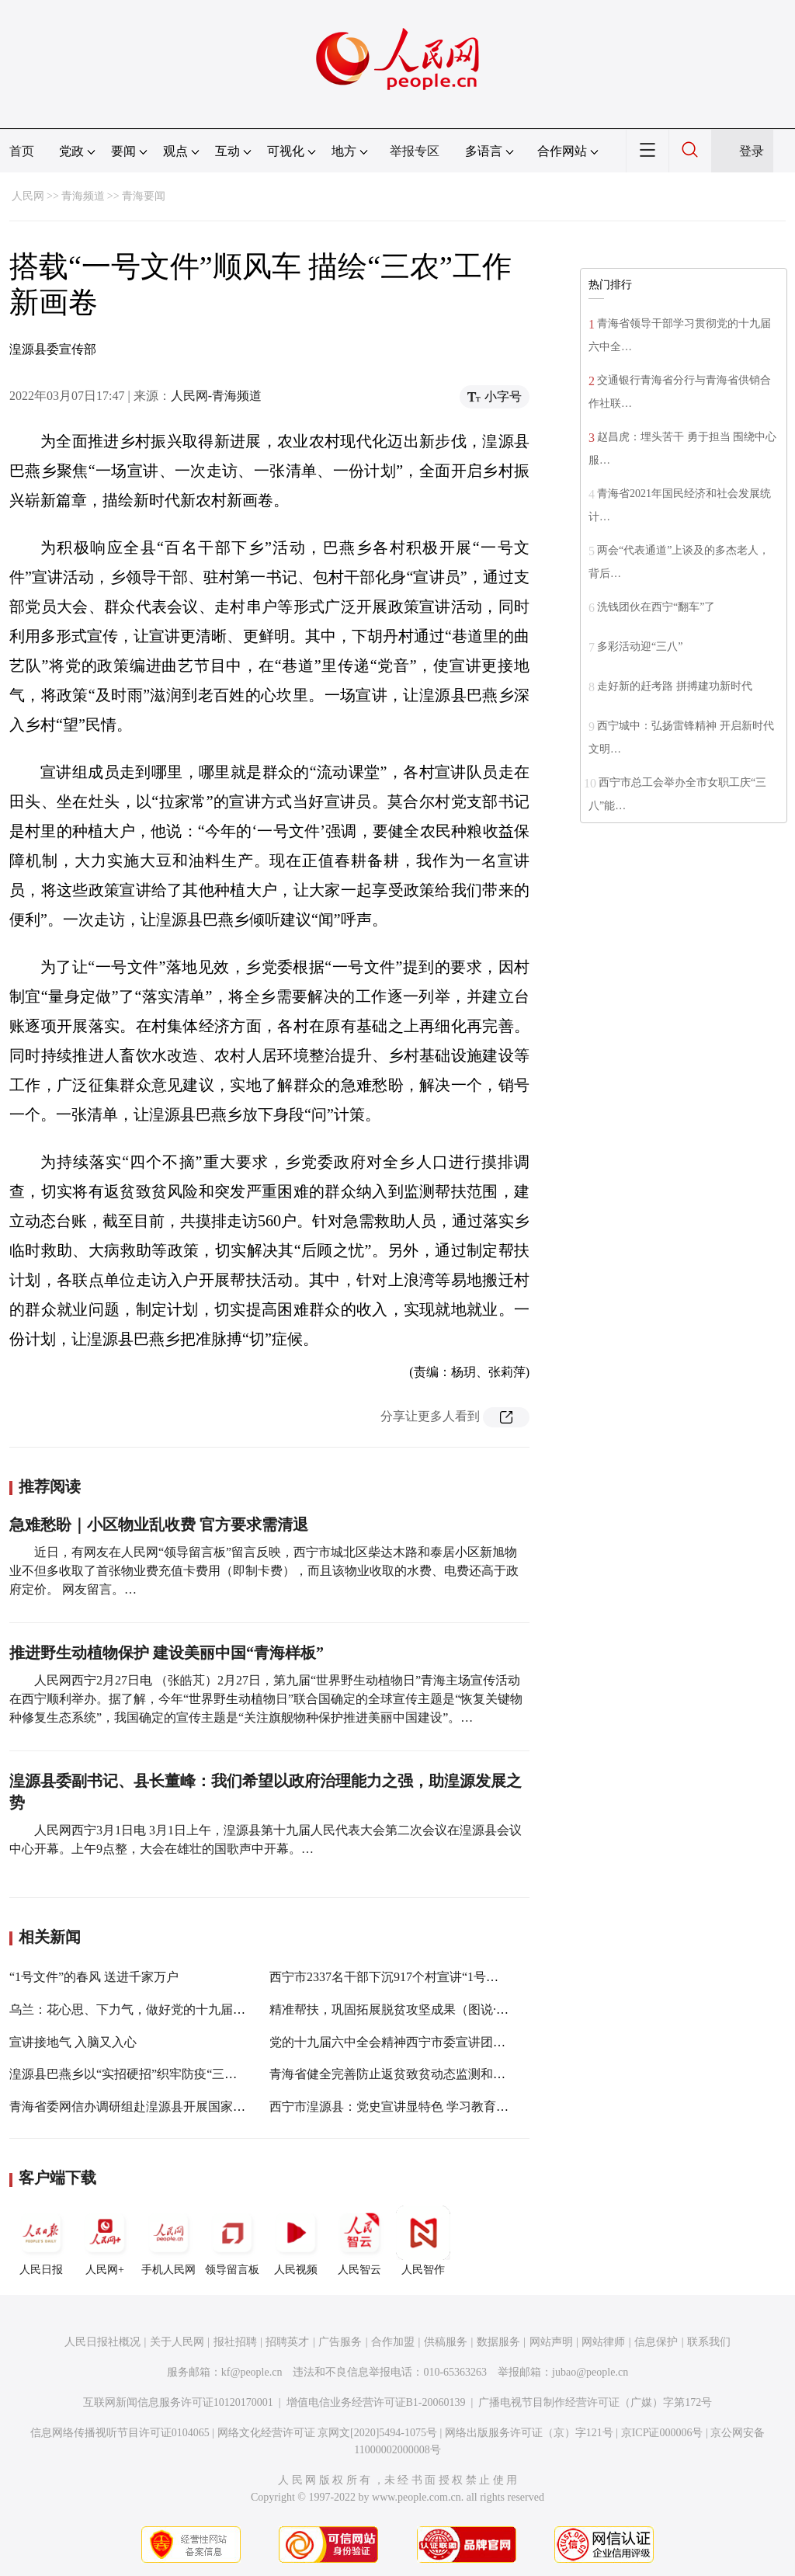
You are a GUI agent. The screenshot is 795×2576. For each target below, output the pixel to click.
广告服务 (340, 2342)
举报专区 (414, 151)
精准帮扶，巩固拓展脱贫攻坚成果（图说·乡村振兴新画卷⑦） (438, 2009)
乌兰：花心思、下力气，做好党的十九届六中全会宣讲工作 (170, 2009)
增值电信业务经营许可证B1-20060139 (376, 2402)
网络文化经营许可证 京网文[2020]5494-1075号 (327, 2433)
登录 (751, 151)
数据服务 (498, 2342)
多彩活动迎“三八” (639, 646)
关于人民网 (177, 2342)
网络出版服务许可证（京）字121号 (529, 2433)
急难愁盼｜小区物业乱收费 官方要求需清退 (158, 1524)
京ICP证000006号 (662, 2433)
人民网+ (105, 2240)
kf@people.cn (252, 2372)
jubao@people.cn (590, 2372)
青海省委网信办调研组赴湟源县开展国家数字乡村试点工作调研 (183, 2106)
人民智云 (359, 2240)
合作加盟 (393, 2342)
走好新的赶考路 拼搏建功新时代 (674, 686)
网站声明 (551, 2342)
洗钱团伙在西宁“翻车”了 (656, 607)
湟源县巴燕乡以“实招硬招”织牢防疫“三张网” (132, 2074)
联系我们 (709, 2342)
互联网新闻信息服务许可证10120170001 (178, 2402)
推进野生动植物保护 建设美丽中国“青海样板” (166, 1652)
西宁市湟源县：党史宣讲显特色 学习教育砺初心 (401, 2106)
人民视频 (296, 2240)
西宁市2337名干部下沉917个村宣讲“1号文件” (392, 1976)
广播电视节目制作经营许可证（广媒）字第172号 (595, 2402)
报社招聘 (235, 2342)
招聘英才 (287, 2342)
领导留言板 (232, 2240)
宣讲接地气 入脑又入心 (73, 2042)
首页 (21, 151)
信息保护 (656, 2342)
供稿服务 (445, 2342)
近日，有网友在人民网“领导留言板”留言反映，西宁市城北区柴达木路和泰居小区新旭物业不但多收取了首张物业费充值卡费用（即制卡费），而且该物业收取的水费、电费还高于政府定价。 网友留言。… (264, 1570)
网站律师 (603, 2342)
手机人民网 (168, 2240)
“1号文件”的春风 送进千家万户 (94, 1976)
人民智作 (423, 2240)
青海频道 (83, 196)
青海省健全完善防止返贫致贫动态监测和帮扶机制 (406, 2074)
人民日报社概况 (102, 2342)
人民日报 (41, 2240)
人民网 (28, 196)
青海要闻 (143, 196)
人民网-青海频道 (216, 395)
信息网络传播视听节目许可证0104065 (120, 2433)
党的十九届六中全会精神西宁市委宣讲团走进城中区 (412, 2042)
